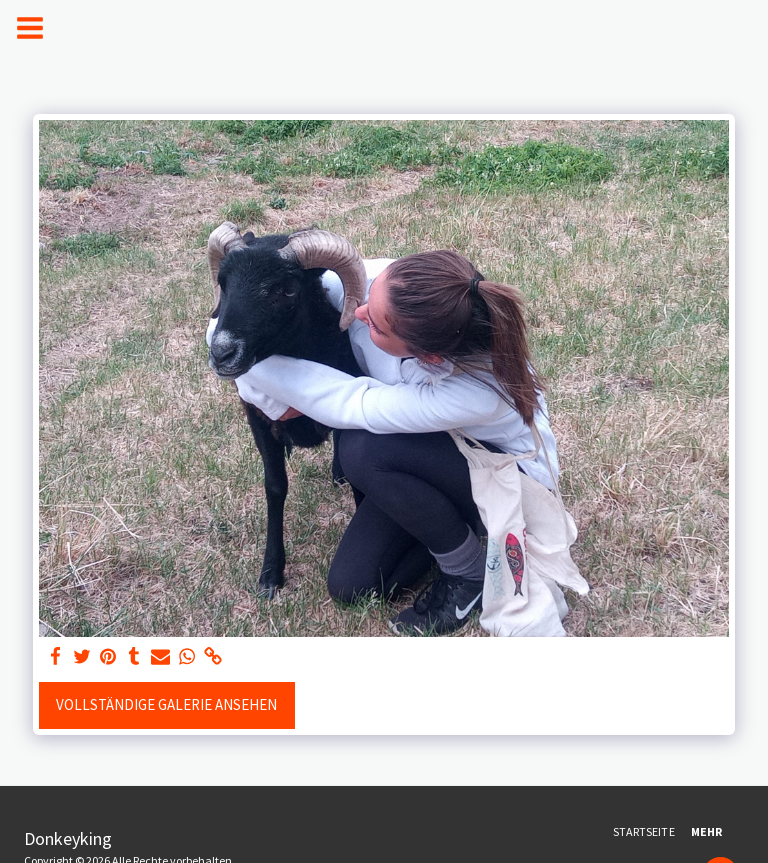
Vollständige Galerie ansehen (166, 704)
